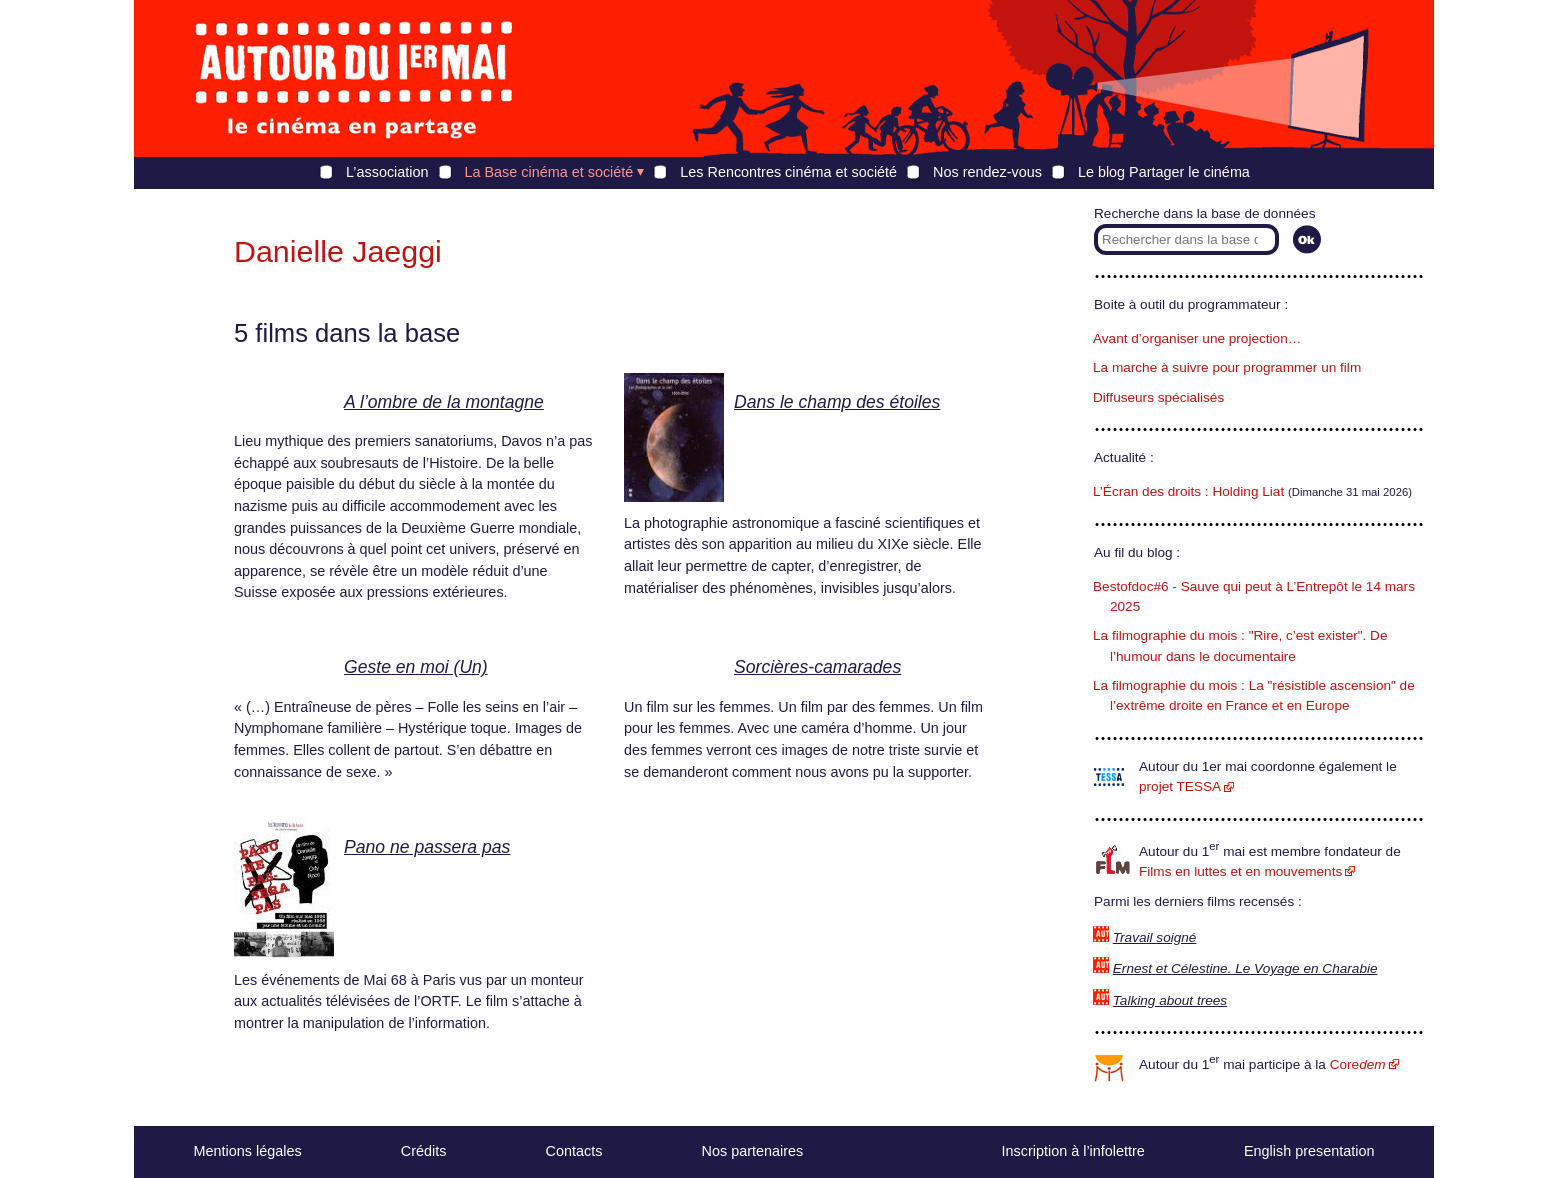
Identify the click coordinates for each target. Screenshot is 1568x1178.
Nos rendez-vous (987, 172)
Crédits (424, 1151)
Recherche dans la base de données (1204, 213)
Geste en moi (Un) (416, 667)
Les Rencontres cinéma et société (788, 172)
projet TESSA (1180, 786)
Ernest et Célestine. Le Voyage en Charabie (1245, 968)
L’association (387, 172)
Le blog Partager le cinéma (1164, 172)
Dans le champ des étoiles (837, 402)
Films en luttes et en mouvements (1240, 871)
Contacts (574, 1151)
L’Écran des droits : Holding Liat (1188, 491)
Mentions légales (248, 1151)
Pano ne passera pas (427, 847)
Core (1358, 1064)
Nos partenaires (753, 1151)
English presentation (1309, 1151)
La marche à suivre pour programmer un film (1227, 367)
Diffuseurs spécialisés (1158, 397)
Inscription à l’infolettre (1073, 1151)
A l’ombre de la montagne (444, 402)
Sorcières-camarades (817, 667)
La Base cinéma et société (549, 172)
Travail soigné (1155, 937)
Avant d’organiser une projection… (1197, 338)
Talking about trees (1170, 1000)
